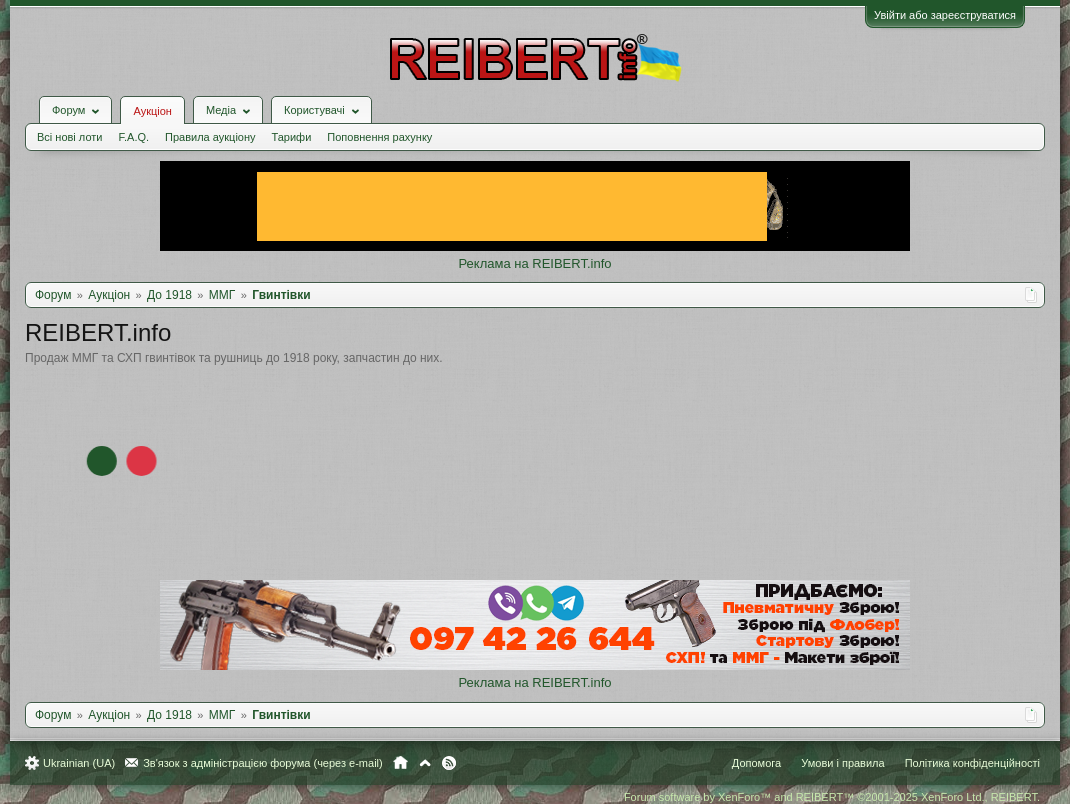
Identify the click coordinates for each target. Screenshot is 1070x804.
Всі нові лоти (69, 137)
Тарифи (292, 137)
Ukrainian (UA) (79, 763)
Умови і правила (842, 763)
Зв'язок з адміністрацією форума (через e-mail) (263, 763)
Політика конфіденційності (972, 763)
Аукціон (152, 111)
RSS (449, 763)
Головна (400, 763)
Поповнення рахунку (379, 137)
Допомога (756, 763)
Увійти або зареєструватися (945, 15)
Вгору (425, 763)
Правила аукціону (210, 137)
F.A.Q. (133, 137)
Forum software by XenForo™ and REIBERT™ (832, 797)
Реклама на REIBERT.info (534, 263)
